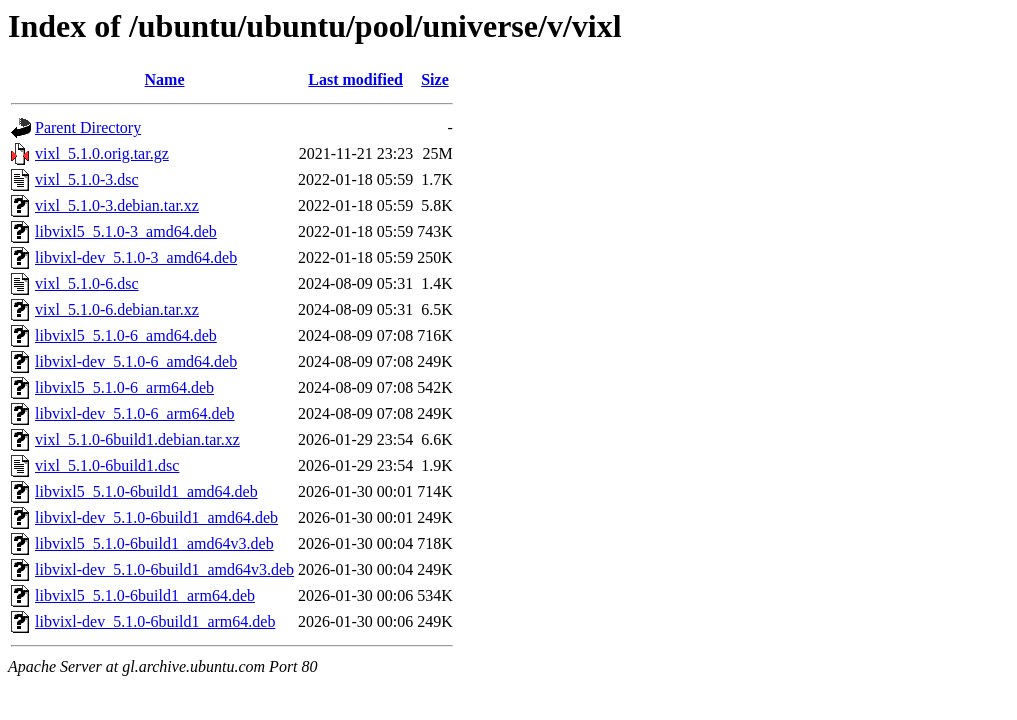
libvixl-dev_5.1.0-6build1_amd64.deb (156, 517)
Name (165, 79)
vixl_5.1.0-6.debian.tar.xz (117, 309)
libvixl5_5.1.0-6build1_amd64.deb (146, 491)
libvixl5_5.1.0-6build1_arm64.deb (145, 595)
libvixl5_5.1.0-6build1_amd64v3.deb (154, 543)
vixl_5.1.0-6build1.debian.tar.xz (137, 439)
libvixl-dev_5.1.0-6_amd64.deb (136, 361)
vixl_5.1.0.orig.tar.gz (102, 153)
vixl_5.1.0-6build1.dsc (107, 465)
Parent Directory (88, 127)
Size (435, 79)
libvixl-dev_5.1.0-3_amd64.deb (136, 257)
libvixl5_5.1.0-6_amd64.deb (126, 335)
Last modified (355, 79)
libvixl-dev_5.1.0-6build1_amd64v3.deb (164, 569)
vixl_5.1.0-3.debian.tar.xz (117, 205)
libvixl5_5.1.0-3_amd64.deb (126, 231)
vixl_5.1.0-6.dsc (87, 283)
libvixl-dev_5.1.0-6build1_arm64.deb (155, 621)
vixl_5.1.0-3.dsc (87, 179)
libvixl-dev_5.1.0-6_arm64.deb (135, 413)
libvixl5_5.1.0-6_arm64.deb (124, 387)
